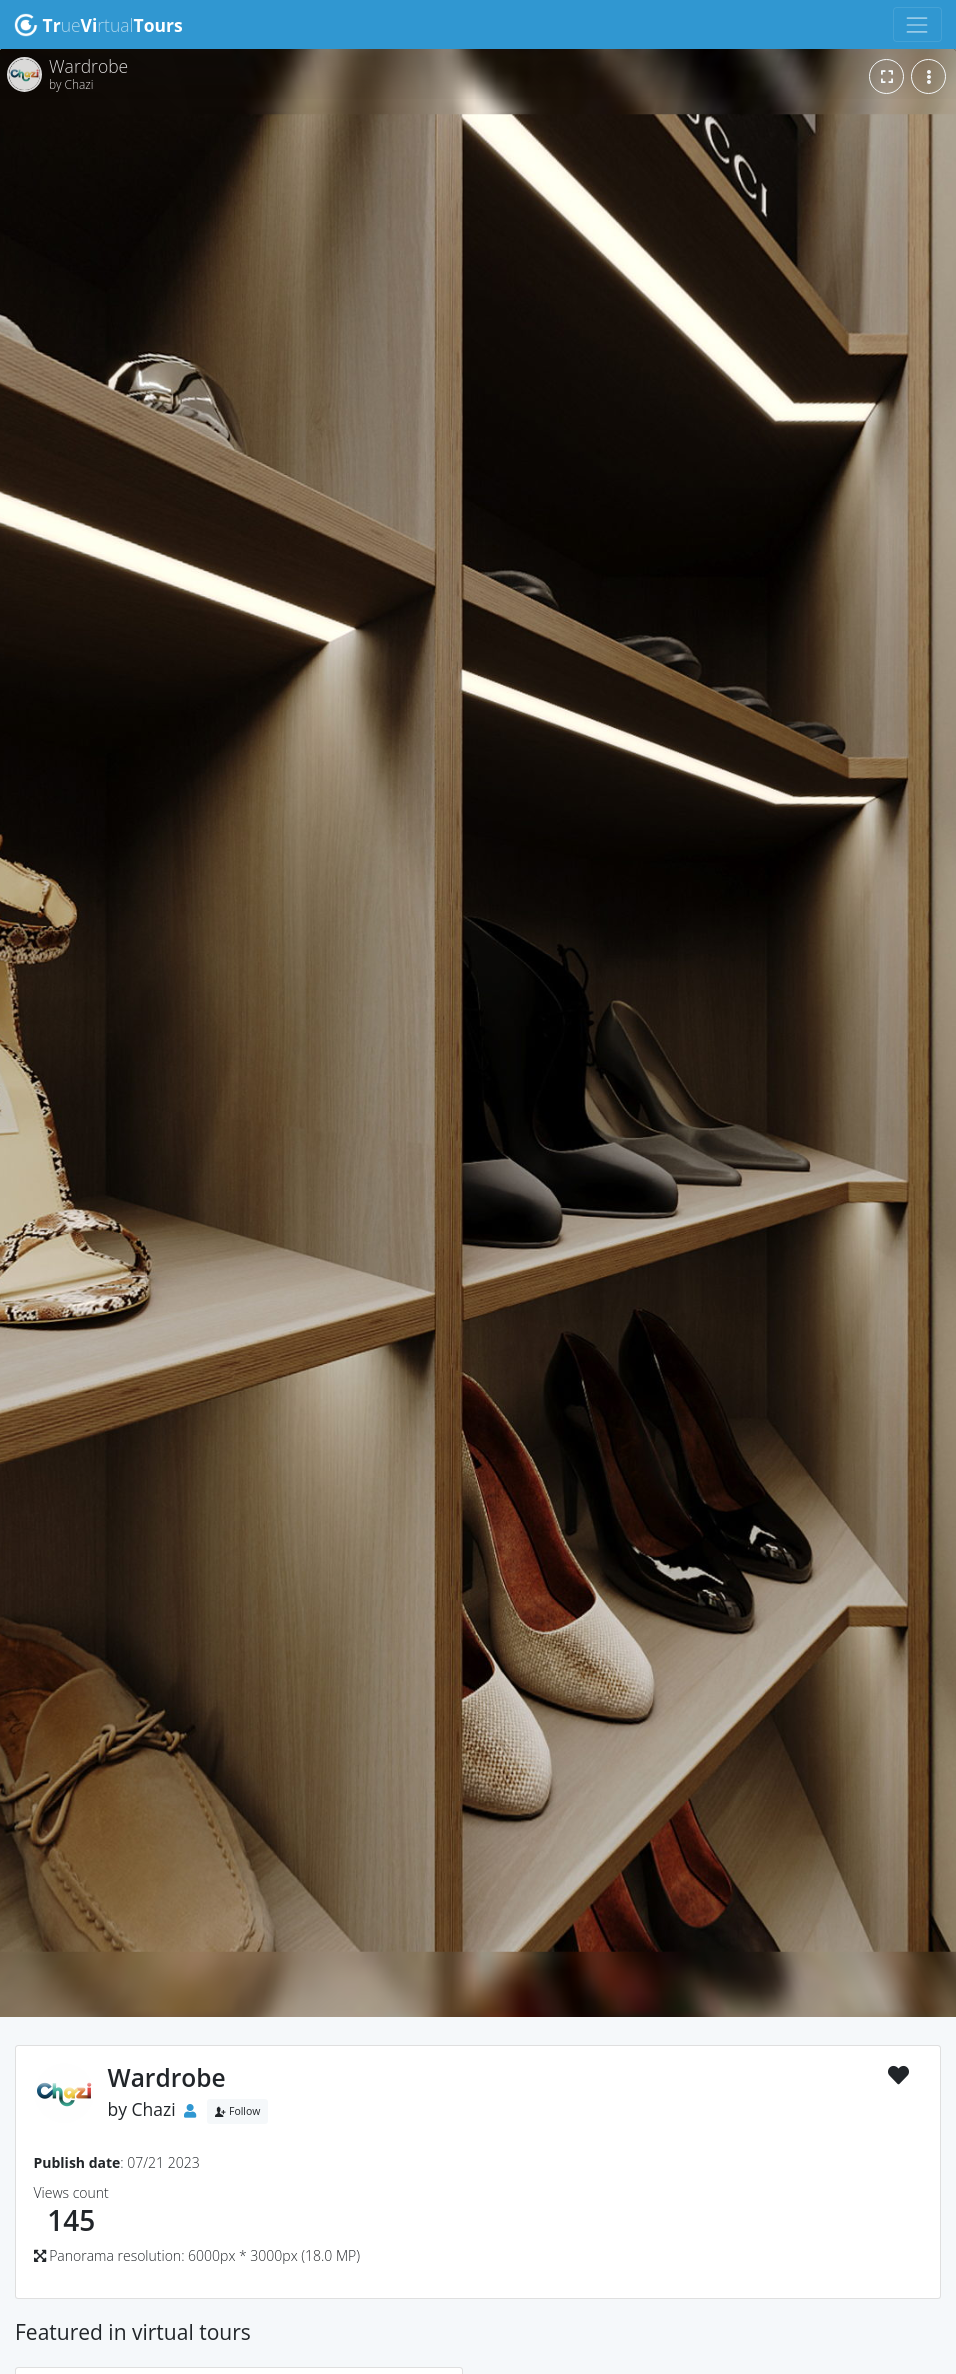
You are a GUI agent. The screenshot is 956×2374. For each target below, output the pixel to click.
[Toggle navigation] (917, 24)
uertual (98, 25)
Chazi (154, 2109)
